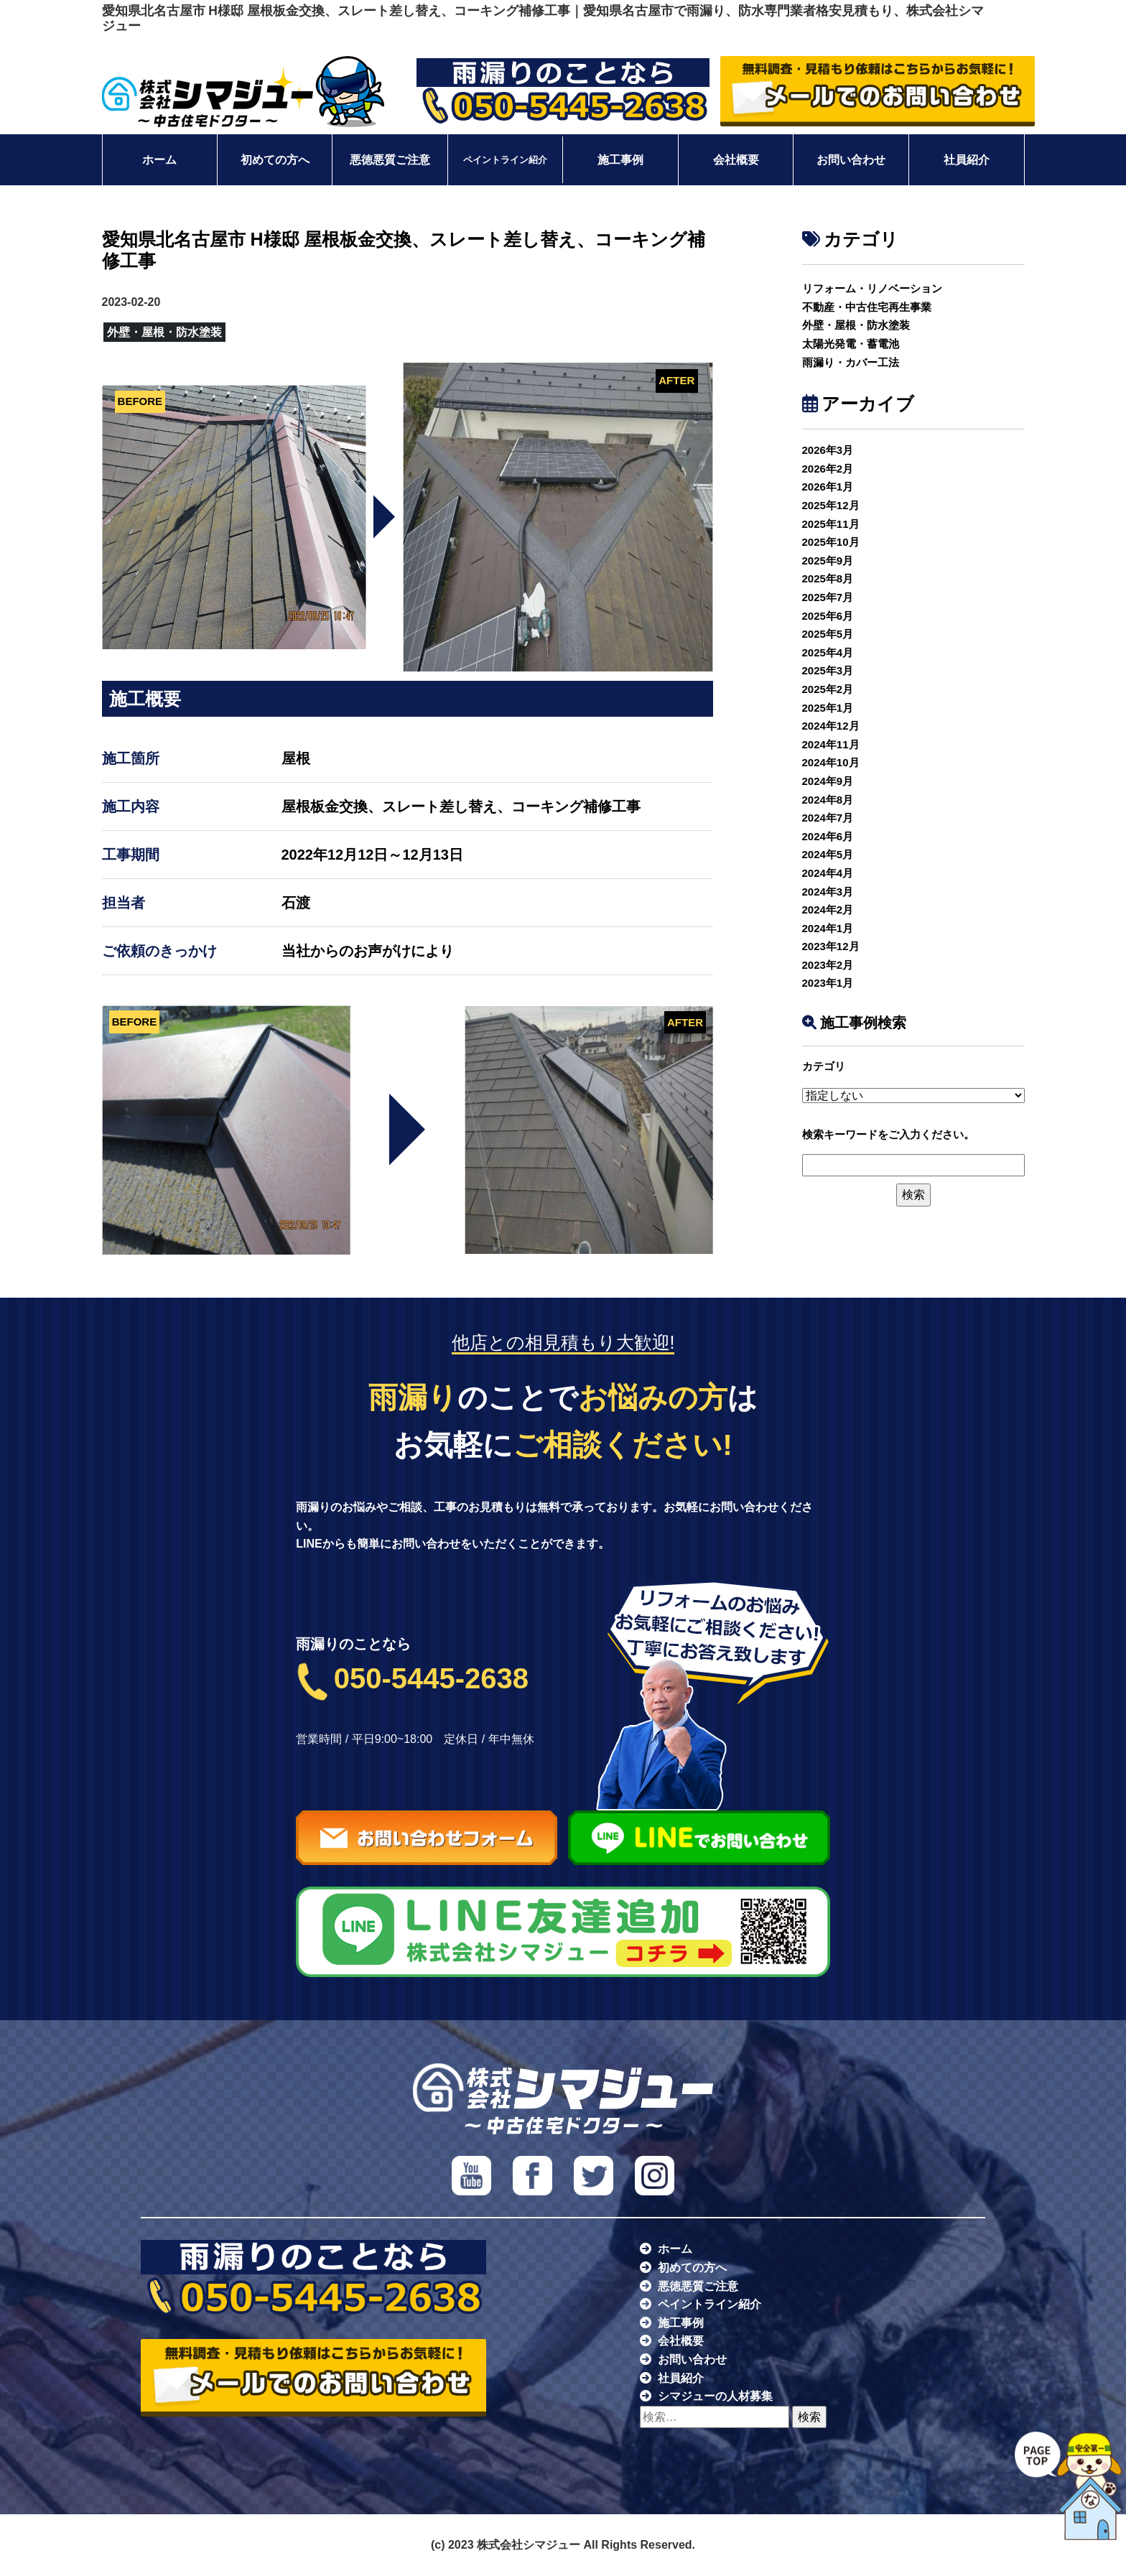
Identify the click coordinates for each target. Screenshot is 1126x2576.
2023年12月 (831, 946)
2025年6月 (828, 616)
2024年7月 (828, 818)
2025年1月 (828, 708)
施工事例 (620, 160)
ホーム (159, 160)
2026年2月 (828, 468)
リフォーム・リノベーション (872, 288)
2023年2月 (828, 965)
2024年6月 (828, 836)
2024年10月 (831, 762)
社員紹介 (967, 160)
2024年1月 (828, 928)
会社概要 (736, 160)
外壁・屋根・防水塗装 (856, 325)
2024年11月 (831, 744)
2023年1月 (828, 983)
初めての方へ (275, 160)
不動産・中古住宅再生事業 (866, 307)
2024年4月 (828, 873)
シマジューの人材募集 (715, 2396)
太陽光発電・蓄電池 (850, 344)
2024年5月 (828, 854)
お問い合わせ (850, 160)
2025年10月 (831, 542)
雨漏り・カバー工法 (850, 362)
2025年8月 (828, 578)
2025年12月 (831, 505)
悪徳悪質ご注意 (390, 160)
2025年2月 (828, 689)
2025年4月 (828, 652)
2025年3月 (828, 670)
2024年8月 (828, 800)
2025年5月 (828, 634)
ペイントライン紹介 (505, 160)
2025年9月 (828, 560)
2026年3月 (828, 450)
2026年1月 (828, 486)
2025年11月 (831, 524)
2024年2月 (828, 909)
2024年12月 (831, 726)
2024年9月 (828, 781)
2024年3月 (828, 891)
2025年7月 (828, 597)
